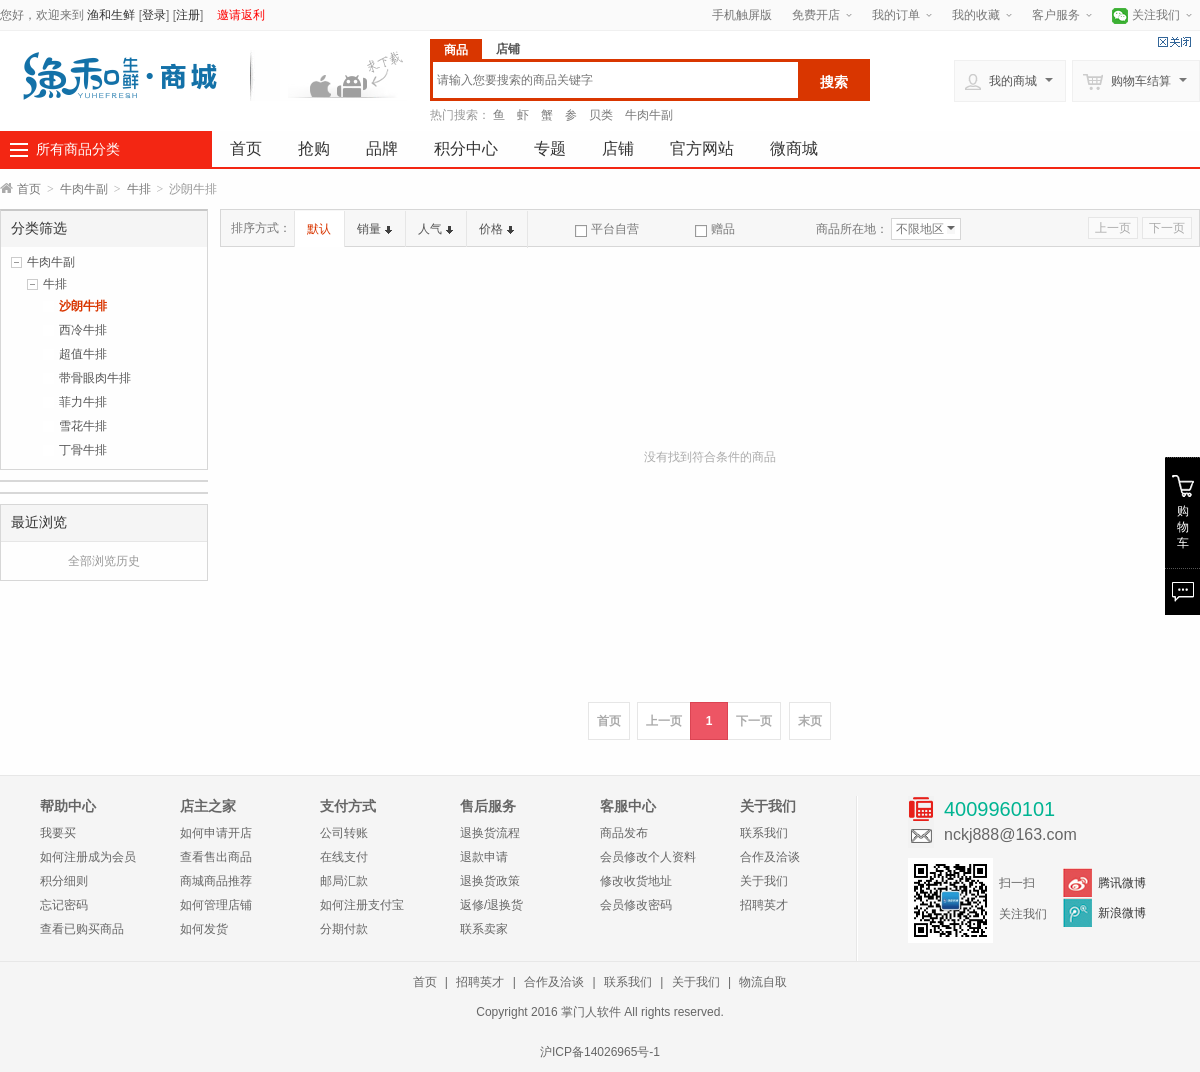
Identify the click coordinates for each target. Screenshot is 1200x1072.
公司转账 (344, 833)
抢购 (314, 148)
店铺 (618, 148)
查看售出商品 (216, 857)
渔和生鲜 (111, 15)
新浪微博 (1122, 913)
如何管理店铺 (216, 905)
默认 (319, 229)
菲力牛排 (83, 402)
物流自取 (763, 982)
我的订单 (896, 15)
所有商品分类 (78, 149)
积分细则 (64, 881)
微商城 (794, 148)
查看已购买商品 (82, 929)
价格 (496, 229)
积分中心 (466, 148)
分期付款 (344, 929)
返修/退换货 (491, 905)
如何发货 (204, 929)
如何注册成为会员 (88, 857)
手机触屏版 (742, 15)
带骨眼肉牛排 (95, 378)
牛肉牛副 (649, 115)
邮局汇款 (344, 881)
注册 (188, 15)
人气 (435, 229)
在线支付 (344, 857)
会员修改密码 (636, 905)
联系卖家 (484, 929)
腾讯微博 (1122, 883)
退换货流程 (490, 833)
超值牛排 (83, 354)
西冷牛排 (83, 330)
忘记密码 (64, 905)
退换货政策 (490, 881)
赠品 (715, 229)
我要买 (58, 833)
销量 (374, 229)
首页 (246, 148)
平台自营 (607, 229)
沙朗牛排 (83, 306)
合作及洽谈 (770, 857)
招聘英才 (764, 905)
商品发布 (624, 833)
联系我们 (764, 833)
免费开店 (816, 15)
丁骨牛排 (83, 450)
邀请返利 (241, 15)
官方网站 (702, 148)
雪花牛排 (83, 426)
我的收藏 (976, 15)
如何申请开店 (216, 833)
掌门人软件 (591, 1012)
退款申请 (484, 857)
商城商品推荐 (216, 881)
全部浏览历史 (104, 561)
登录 (154, 15)
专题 (550, 148)
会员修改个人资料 (648, 857)
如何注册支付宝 (362, 905)
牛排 (139, 189)
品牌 (382, 148)
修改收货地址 (636, 881)
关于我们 (764, 881)
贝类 (601, 115)
